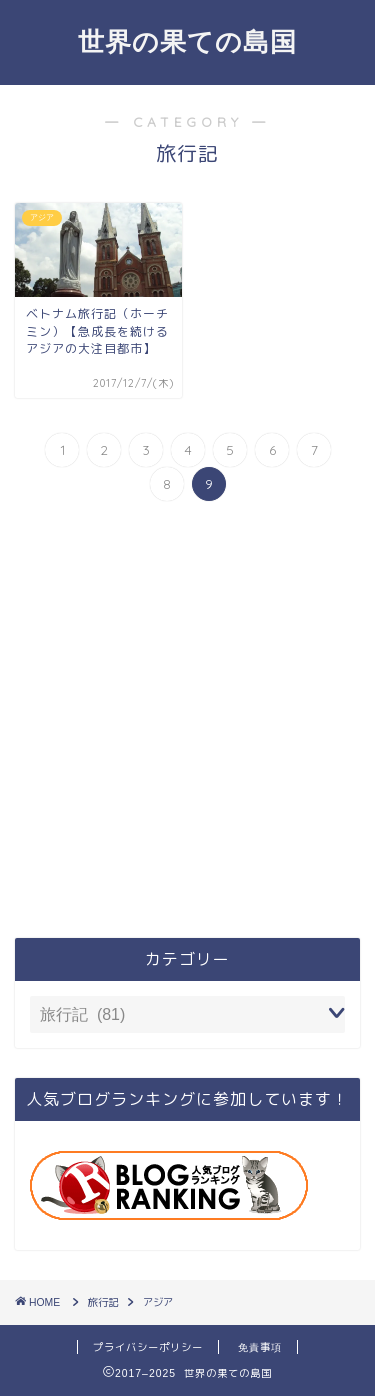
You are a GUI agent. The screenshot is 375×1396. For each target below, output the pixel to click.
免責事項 (260, 1347)
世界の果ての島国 (187, 41)
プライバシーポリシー (148, 1347)
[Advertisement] (187, 722)
